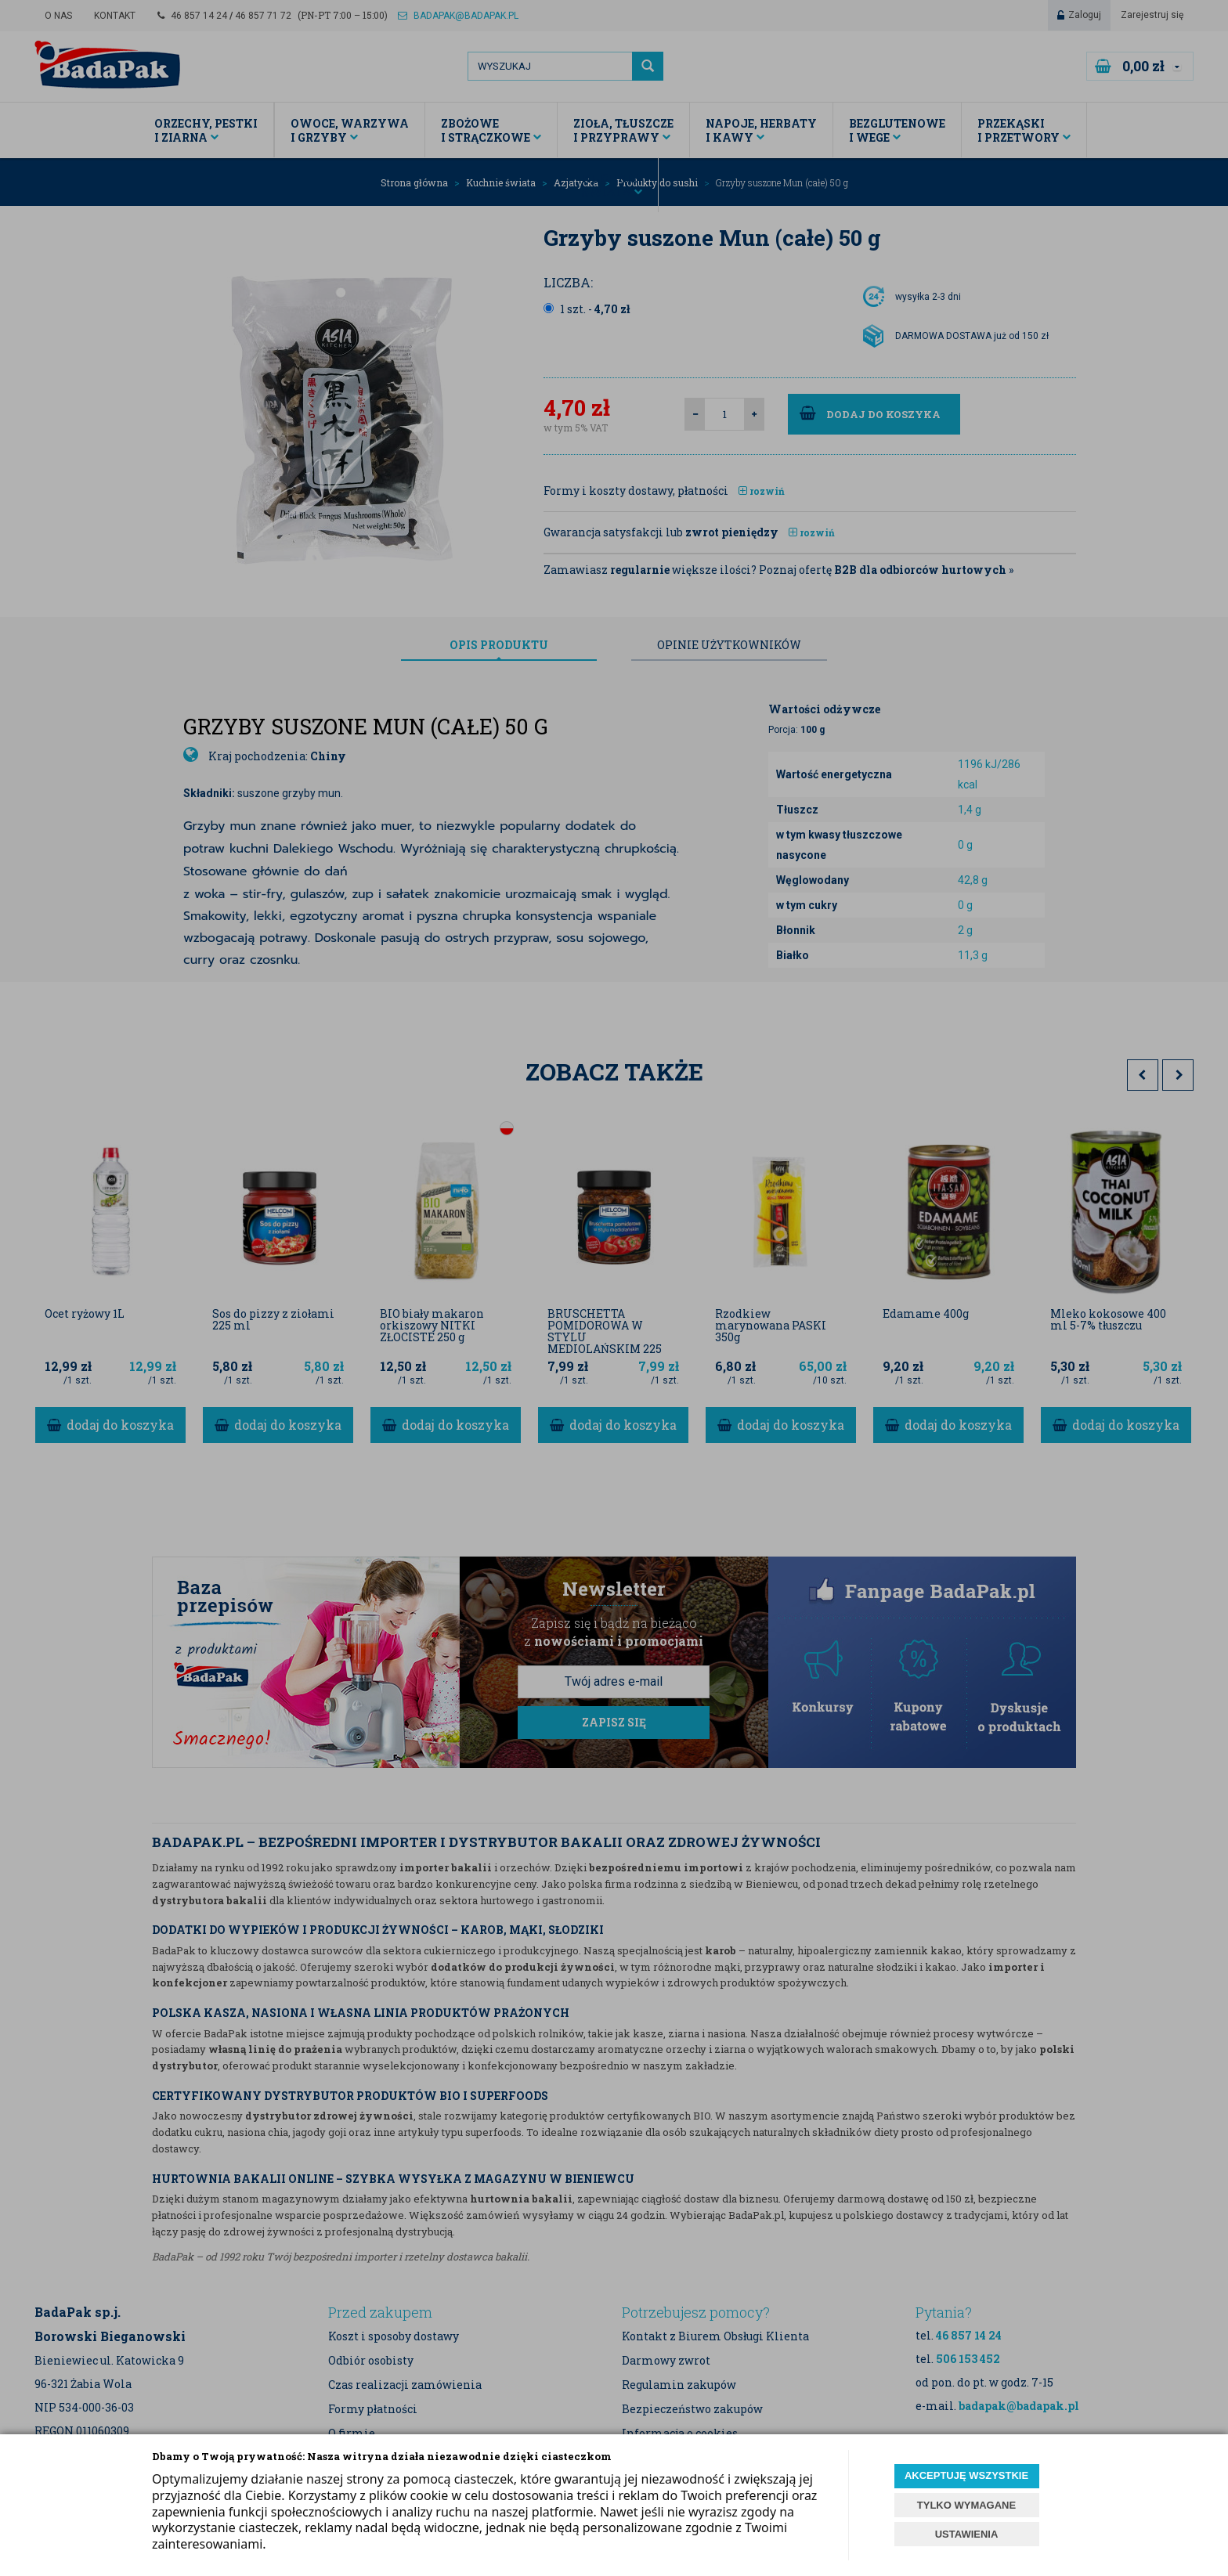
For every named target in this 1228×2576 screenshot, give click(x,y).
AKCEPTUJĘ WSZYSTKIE (966, 2475)
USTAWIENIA (967, 2534)
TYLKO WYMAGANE (966, 2505)
